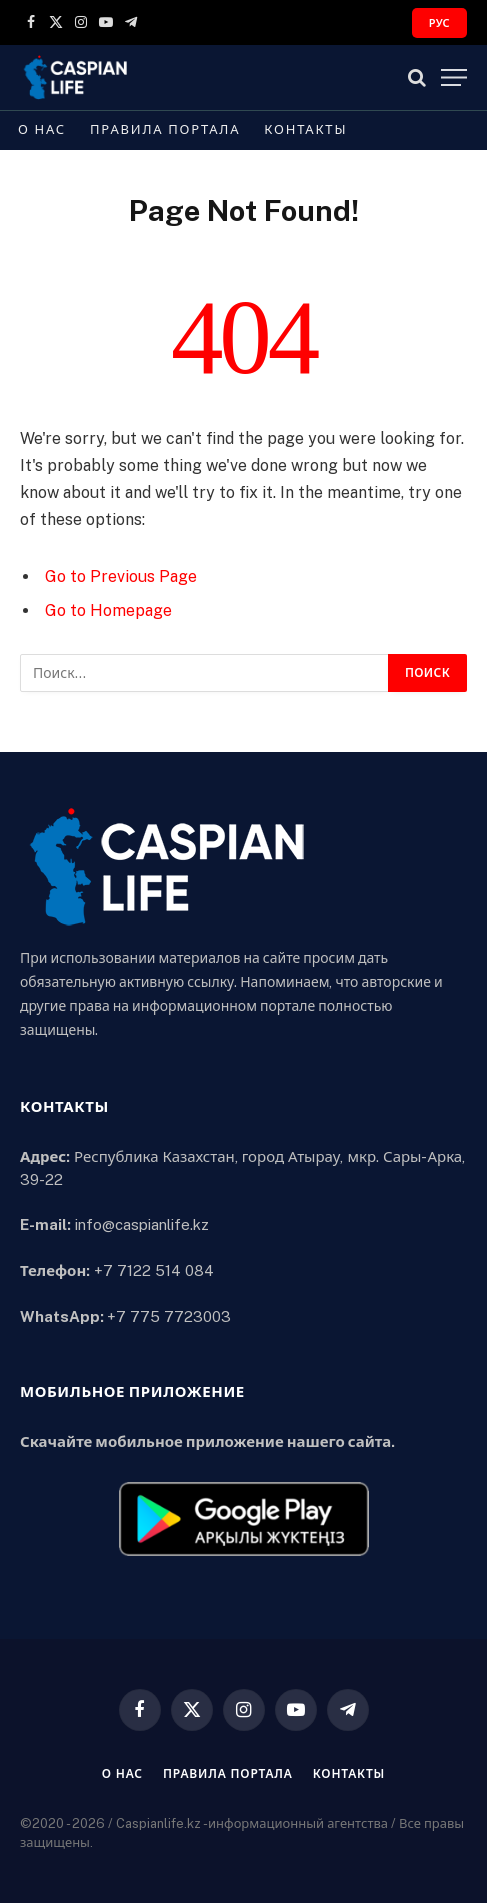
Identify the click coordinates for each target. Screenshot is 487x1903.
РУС (439, 23)
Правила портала (165, 129)
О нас (42, 129)
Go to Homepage (108, 610)
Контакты (305, 129)
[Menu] (454, 77)
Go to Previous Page (121, 576)
